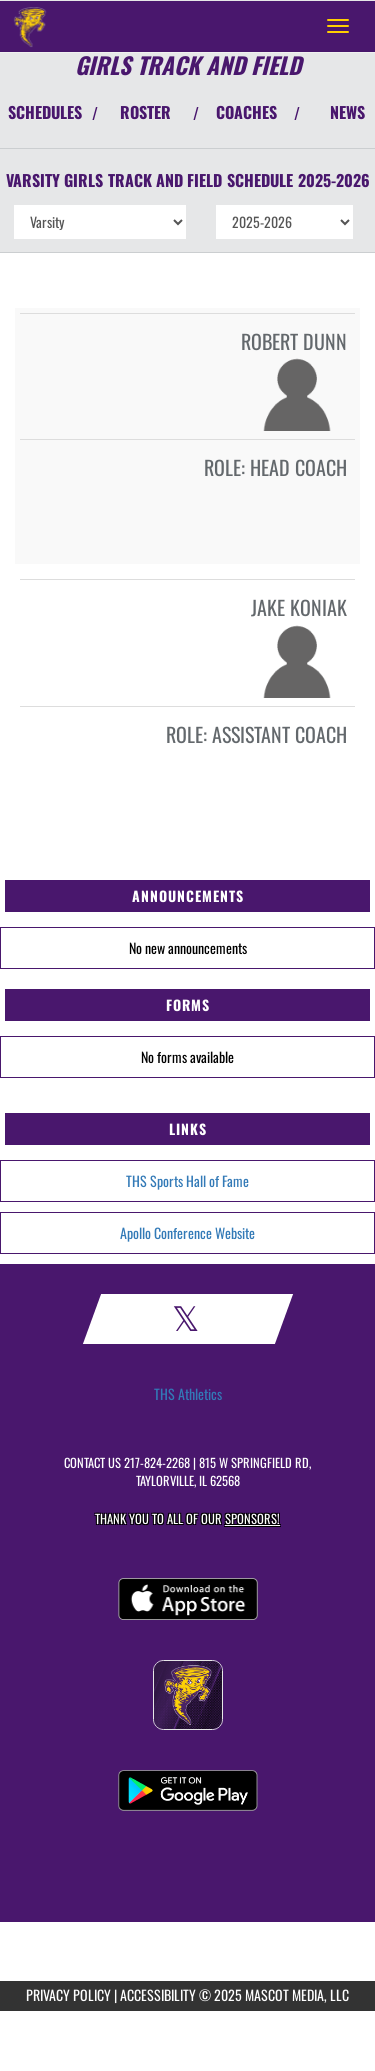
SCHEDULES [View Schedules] (45, 112)
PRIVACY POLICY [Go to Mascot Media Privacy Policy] (68, 1994)
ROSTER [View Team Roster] (145, 112)
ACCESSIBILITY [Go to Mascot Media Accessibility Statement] (158, 1994)
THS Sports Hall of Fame (187, 1180)
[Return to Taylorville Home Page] (30, 26)
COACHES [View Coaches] (246, 112)
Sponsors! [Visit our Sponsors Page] (252, 1518)
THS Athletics (188, 1394)
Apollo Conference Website (187, 1232)
